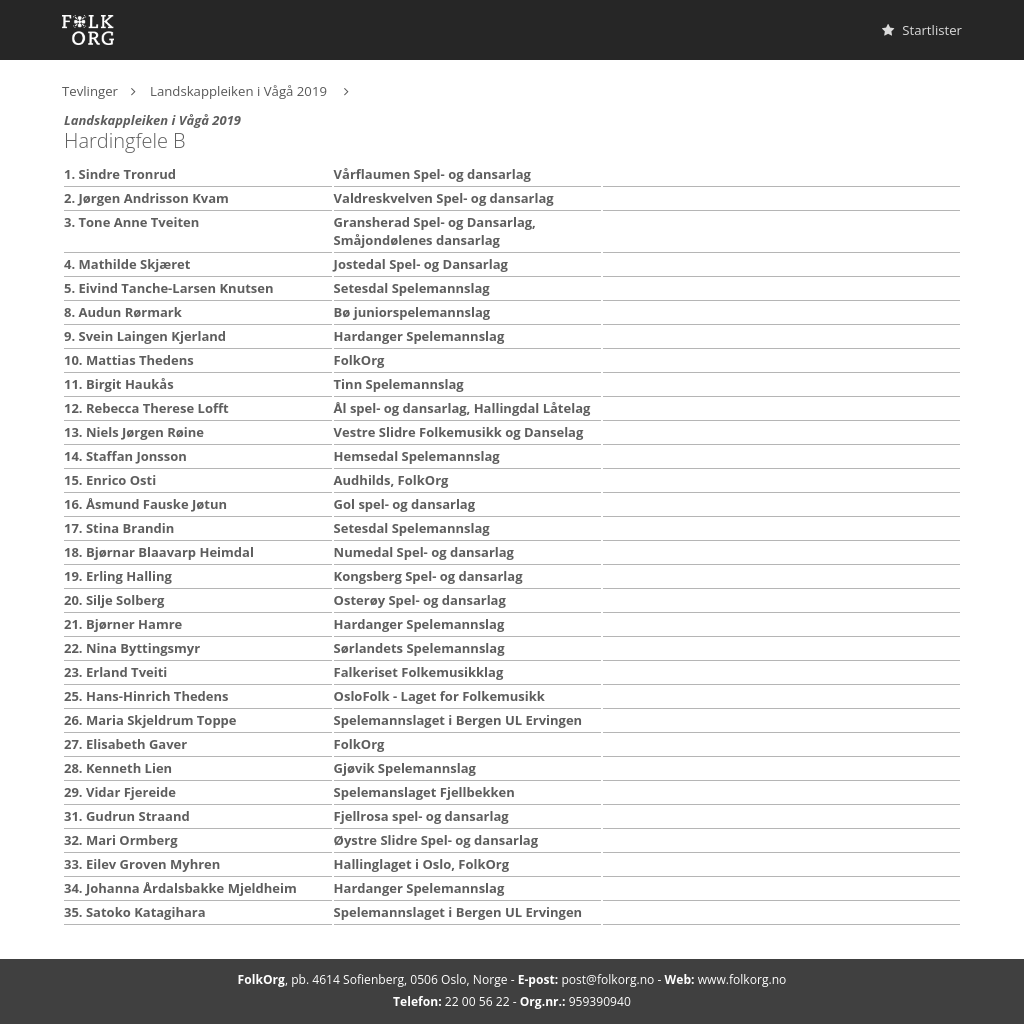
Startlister (922, 30)
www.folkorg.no (742, 979)
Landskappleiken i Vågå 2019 (240, 91)
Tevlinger (90, 91)
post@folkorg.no (607, 979)
